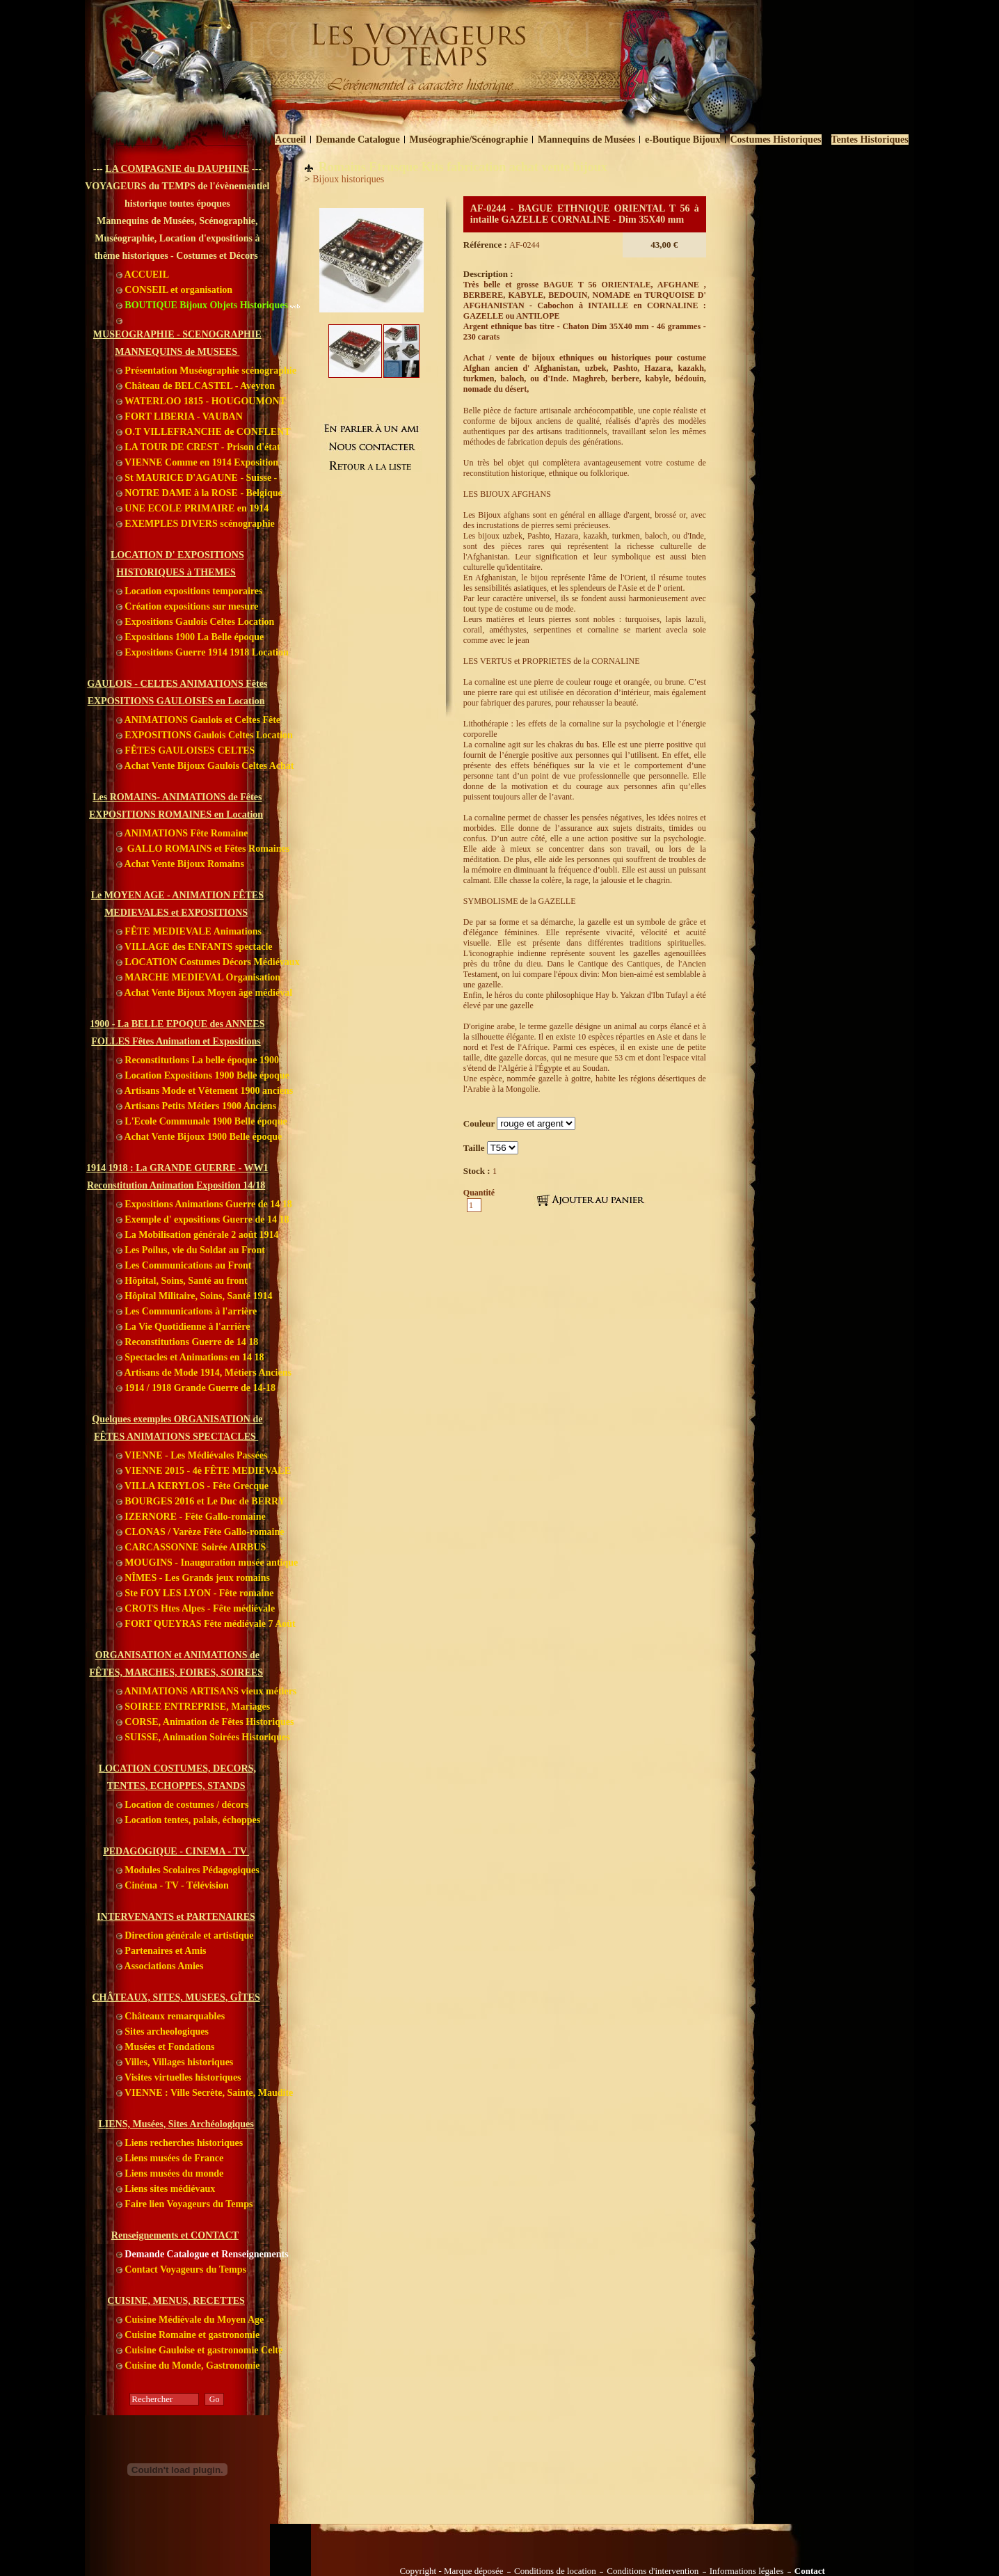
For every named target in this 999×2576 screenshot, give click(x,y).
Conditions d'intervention (653, 2571)
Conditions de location (555, 2571)
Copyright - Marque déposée (451, 2571)
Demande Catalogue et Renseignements (202, 2254)
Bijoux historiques (348, 179)
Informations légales (747, 2571)
